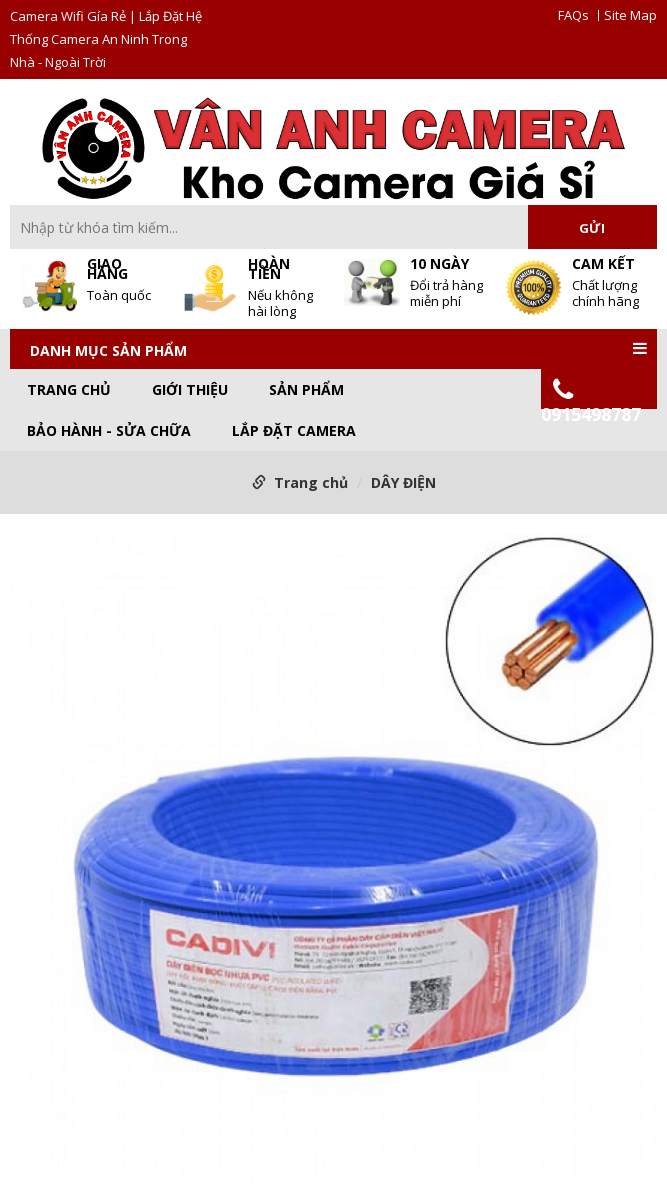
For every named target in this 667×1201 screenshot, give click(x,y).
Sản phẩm (306, 390)
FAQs (573, 15)
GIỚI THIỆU (190, 390)
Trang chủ (69, 390)
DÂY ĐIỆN (403, 482)
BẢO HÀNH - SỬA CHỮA (109, 431)
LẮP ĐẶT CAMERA (294, 431)
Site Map (630, 15)
